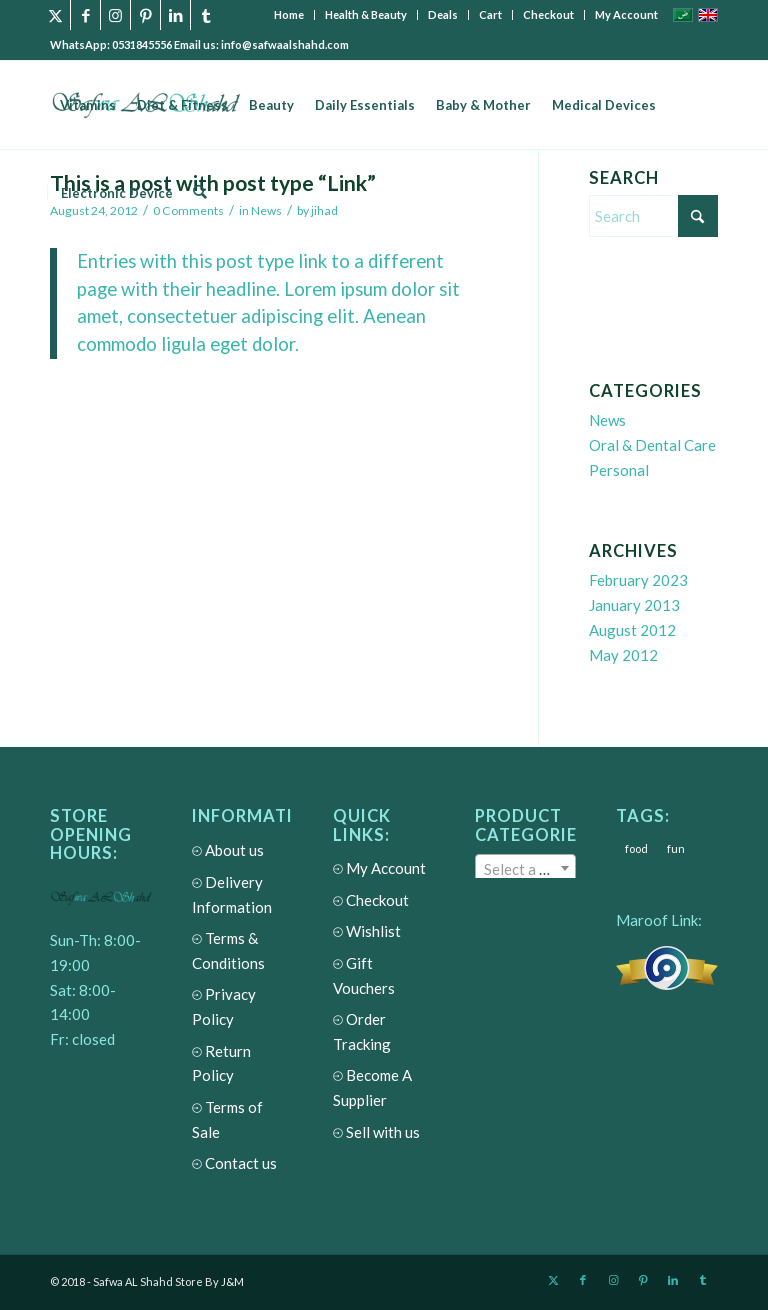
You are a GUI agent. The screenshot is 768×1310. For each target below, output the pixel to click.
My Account (626, 14)
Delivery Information (243, 896)
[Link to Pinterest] (145, 15)
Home (289, 14)
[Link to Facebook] (85, 15)
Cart (490, 14)
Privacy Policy (243, 1008)
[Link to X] (55, 15)
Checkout (548, 14)
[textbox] (526, 869)
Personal (619, 470)
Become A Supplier (384, 1089)
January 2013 (634, 605)
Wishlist (367, 931)
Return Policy (243, 1065)
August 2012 (632, 630)
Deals (443, 14)
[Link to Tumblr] (206, 15)
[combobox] (526, 868)
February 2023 (638, 580)
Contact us (234, 1163)
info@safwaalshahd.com (285, 44)
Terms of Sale (243, 1121)
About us (228, 850)
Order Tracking (384, 1033)
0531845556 (143, 44)
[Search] (199, 193)
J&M (232, 1281)
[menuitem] (289, 15)
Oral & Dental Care (652, 445)
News (607, 420)
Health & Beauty (366, 14)
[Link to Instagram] (115, 15)
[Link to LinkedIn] (175, 15)
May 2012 (623, 655)
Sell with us (376, 1132)
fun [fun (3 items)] (676, 848)
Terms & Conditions (243, 952)
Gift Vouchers (384, 977)
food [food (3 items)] (636, 848)
